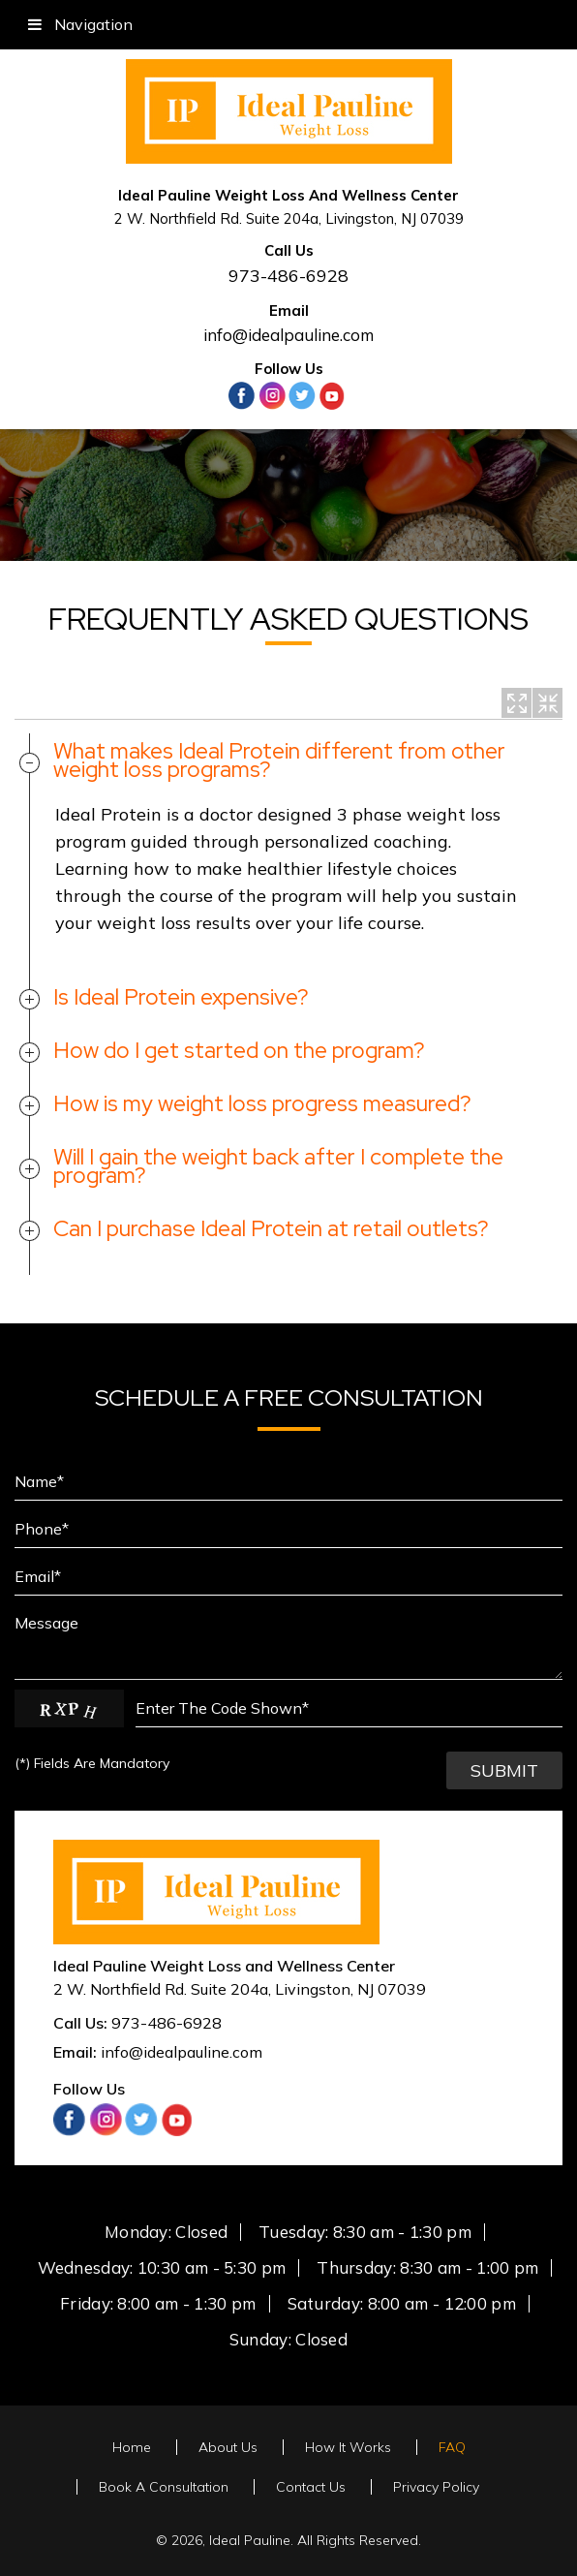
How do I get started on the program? (239, 1050)
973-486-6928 (288, 275)
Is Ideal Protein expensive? (181, 996)
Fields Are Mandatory (92, 1763)
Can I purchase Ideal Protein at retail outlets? (271, 1228)
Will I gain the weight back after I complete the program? (278, 1166)
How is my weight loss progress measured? (262, 1103)
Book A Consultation (163, 2487)
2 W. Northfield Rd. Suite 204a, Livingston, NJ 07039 (289, 218)
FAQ (452, 2447)
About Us (228, 2447)
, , (239, 1989)
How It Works (348, 2447)
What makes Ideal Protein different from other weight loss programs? (279, 760)
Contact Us (311, 2487)
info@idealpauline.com (288, 335)
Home (131, 2447)
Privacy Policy (436, 2487)
